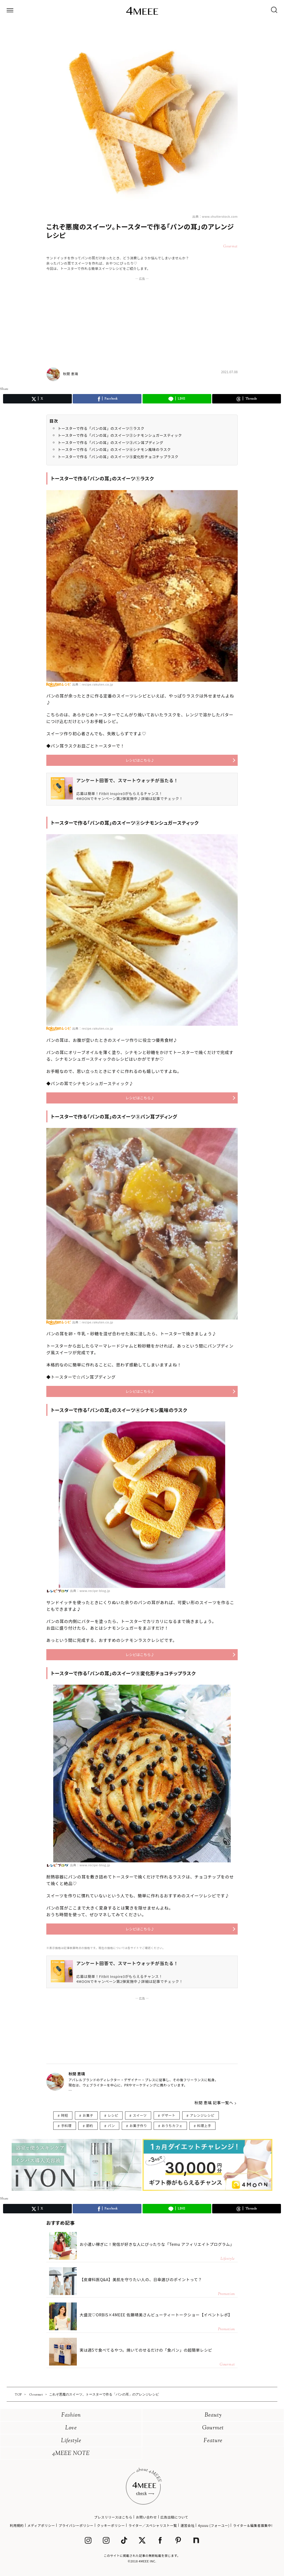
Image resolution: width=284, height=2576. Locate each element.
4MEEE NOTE (71, 2454)
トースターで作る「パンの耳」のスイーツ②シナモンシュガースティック (120, 435)
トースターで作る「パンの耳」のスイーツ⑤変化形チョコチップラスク (118, 456)
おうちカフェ (172, 2125)
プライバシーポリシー (76, 2525)
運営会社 (187, 2525)
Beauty (213, 2415)
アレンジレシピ (202, 2115)
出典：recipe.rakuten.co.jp (92, 684)
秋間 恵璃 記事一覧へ (213, 2102)
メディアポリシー (41, 2525)
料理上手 (204, 2125)
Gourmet (213, 2428)
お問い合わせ (146, 2517)
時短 (64, 2115)
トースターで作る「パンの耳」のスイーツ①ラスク (101, 428)
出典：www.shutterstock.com (215, 216)
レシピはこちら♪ (139, 760)
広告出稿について (174, 2517)
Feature (213, 2441)
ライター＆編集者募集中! (253, 2525)
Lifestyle (71, 2441)
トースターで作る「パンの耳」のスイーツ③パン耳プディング (110, 442)
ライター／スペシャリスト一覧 (152, 2525)
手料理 (66, 2125)
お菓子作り (138, 2125)
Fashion (71, 2415)
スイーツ (140, 2115)
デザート (168, 2115)
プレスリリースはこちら (113, 2517)
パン (111, 2125)
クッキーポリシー (111, 2525)
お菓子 (88, 2115)
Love (71, 2428)
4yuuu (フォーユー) (213, 2525)
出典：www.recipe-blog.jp (90, 1590)
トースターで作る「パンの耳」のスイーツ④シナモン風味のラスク (114, 449)
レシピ (113, 2115)
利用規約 (17, 2525)
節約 (89, 2125)
